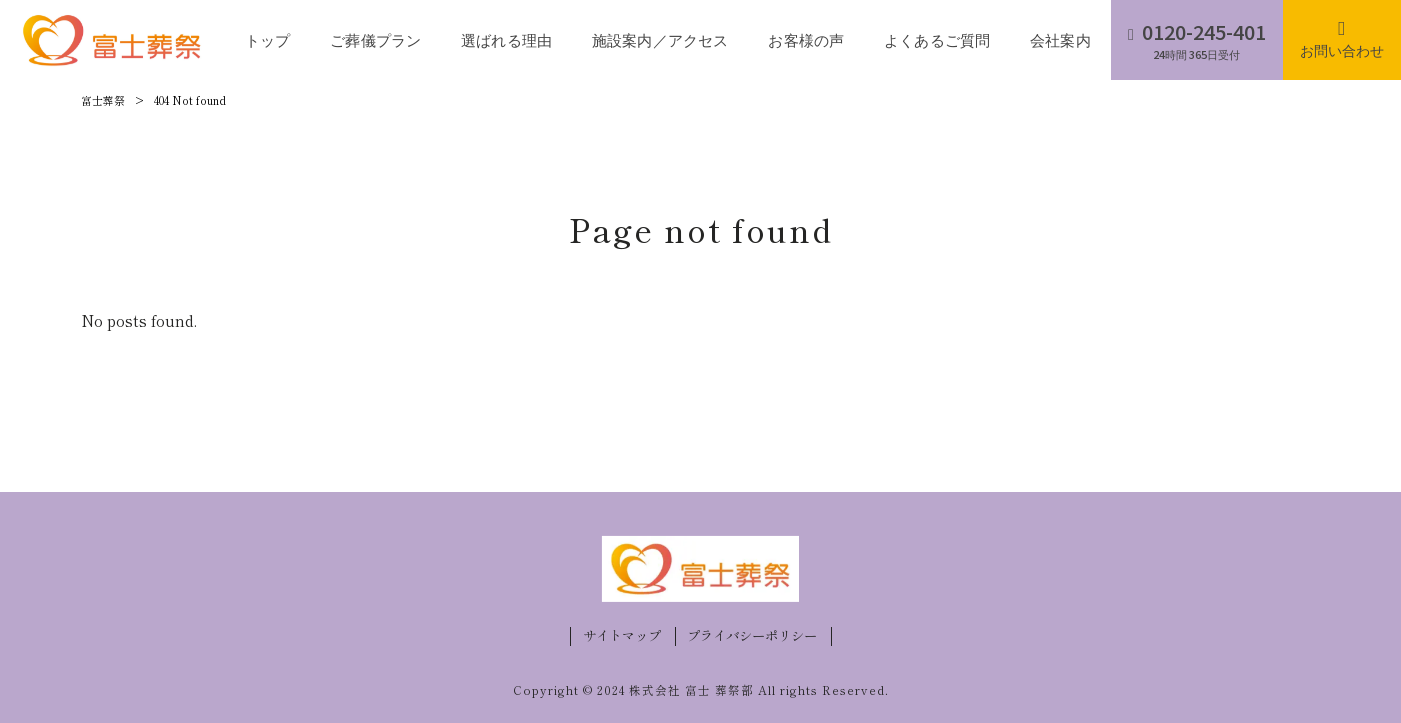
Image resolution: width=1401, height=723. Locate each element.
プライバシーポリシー (752, 636)
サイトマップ (622, 636)
